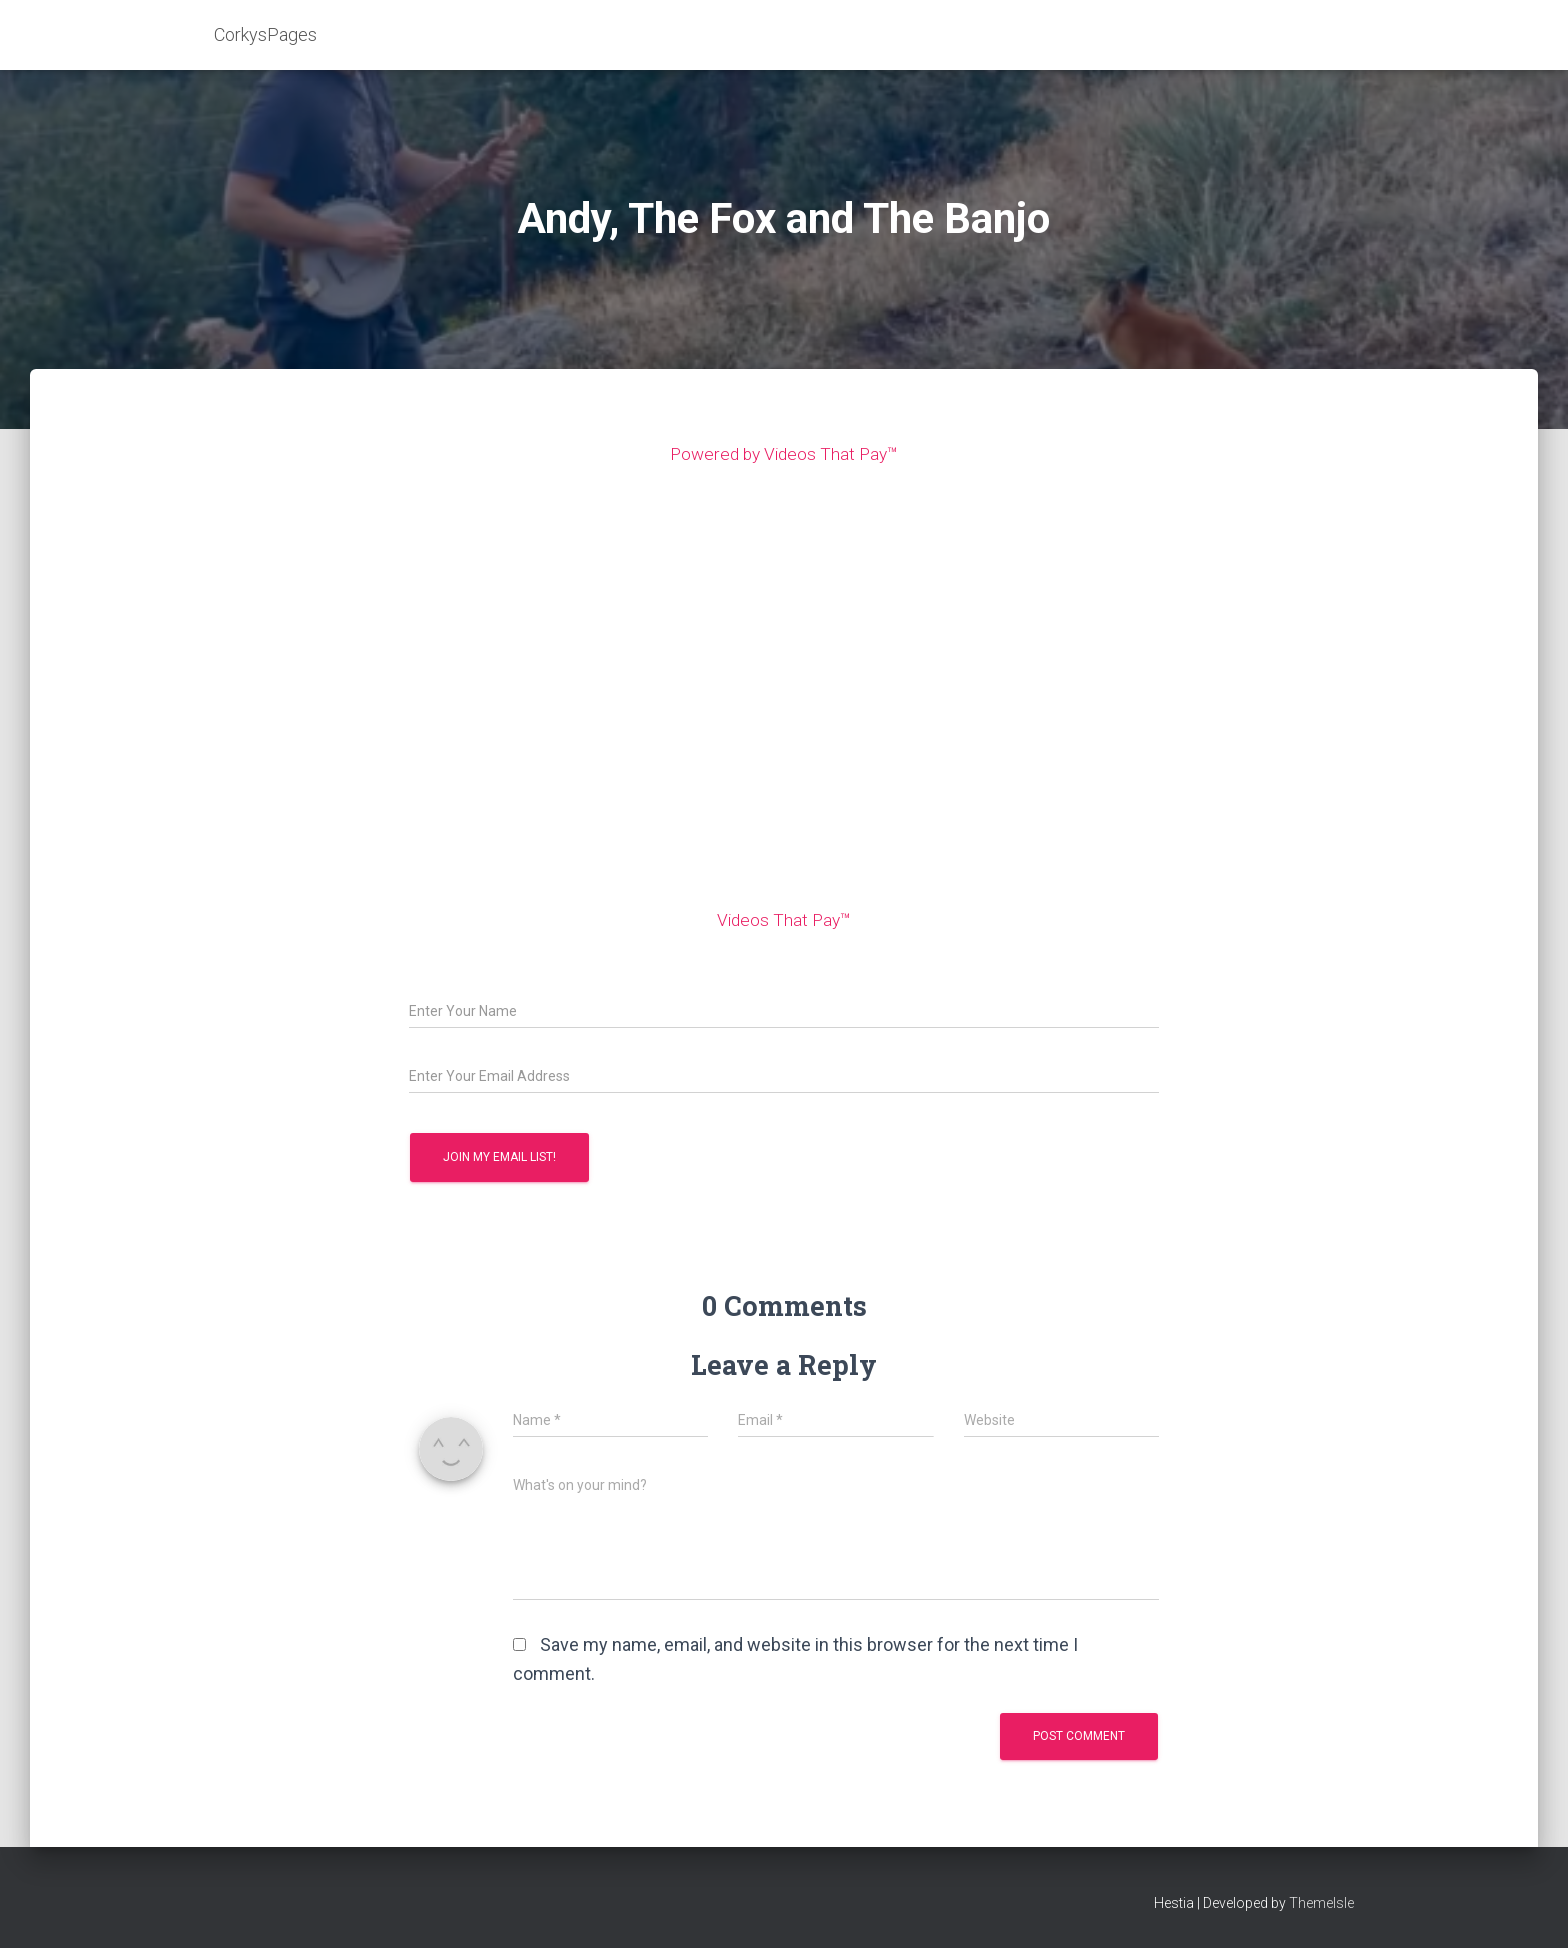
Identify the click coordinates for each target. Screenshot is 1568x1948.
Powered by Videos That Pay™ (784, 453)
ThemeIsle (1321, 1903)
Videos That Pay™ (784, 919)
